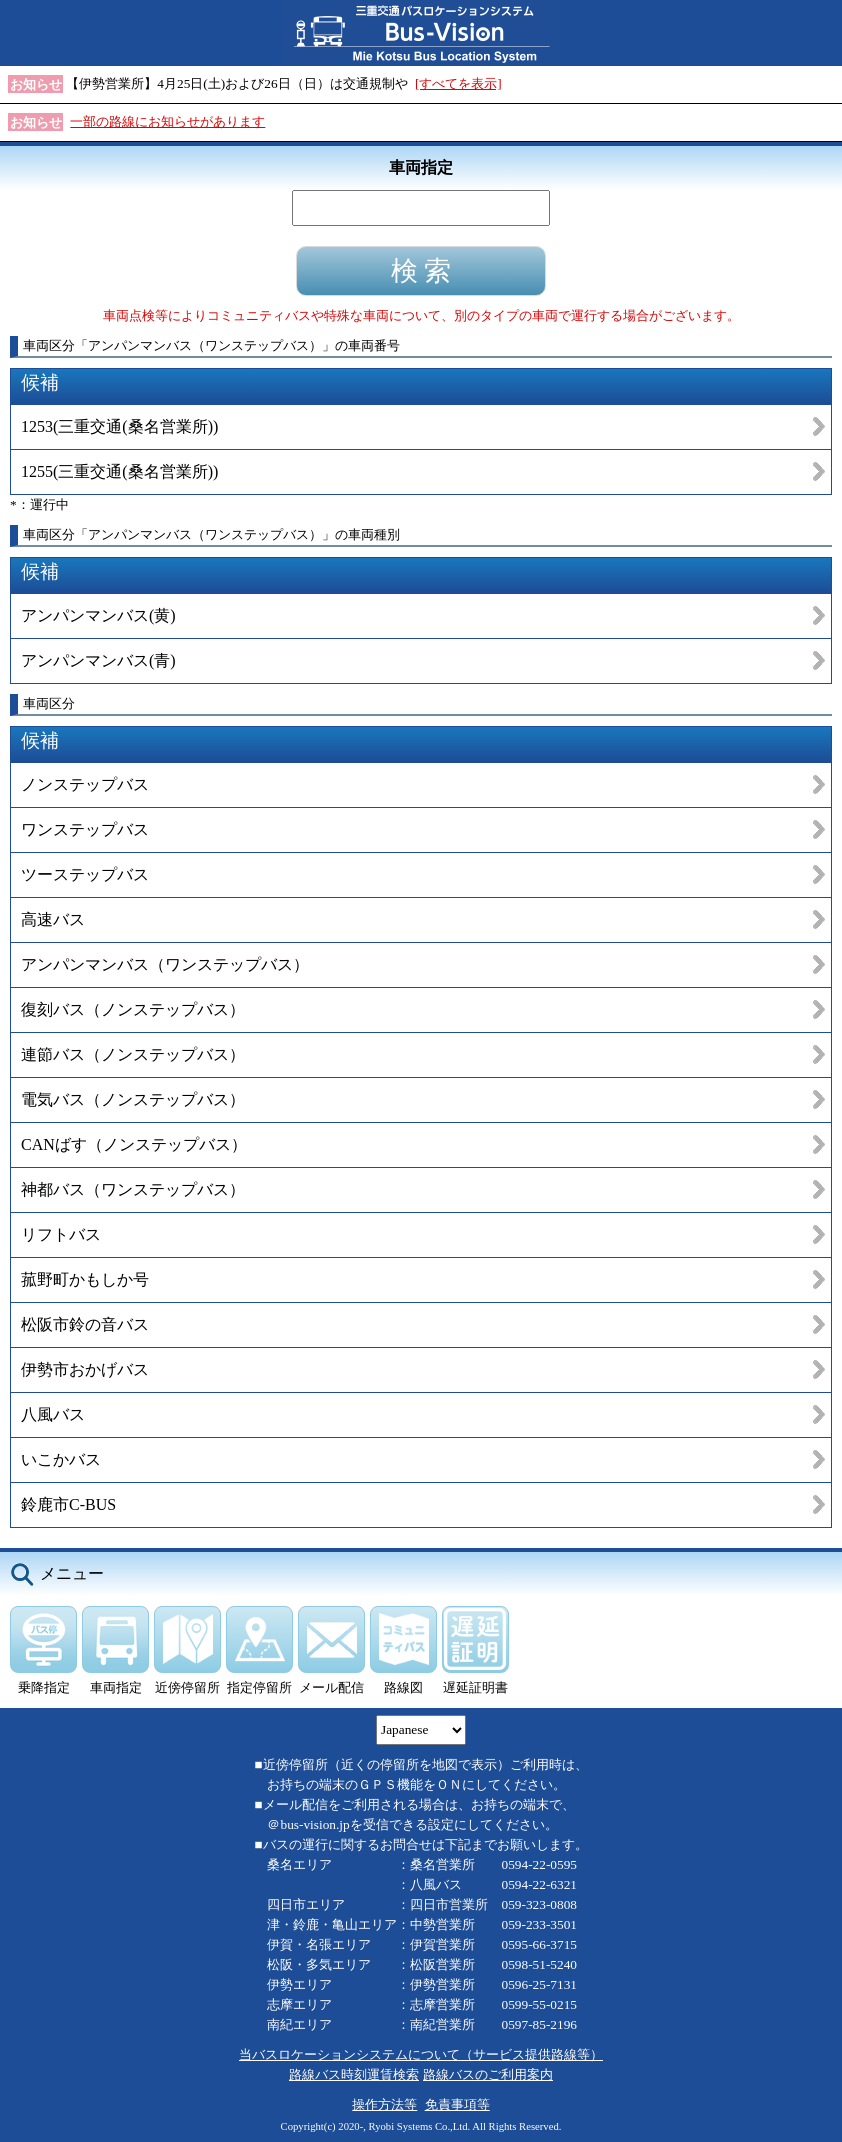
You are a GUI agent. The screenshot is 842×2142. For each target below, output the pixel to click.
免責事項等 (457, 2104)
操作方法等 (384, 2104)
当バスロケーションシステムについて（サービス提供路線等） (421, 2054)
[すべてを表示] (458, 83)
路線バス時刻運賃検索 (354, 2074)
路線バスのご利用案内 (488, 2074)
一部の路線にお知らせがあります (167, 121)
